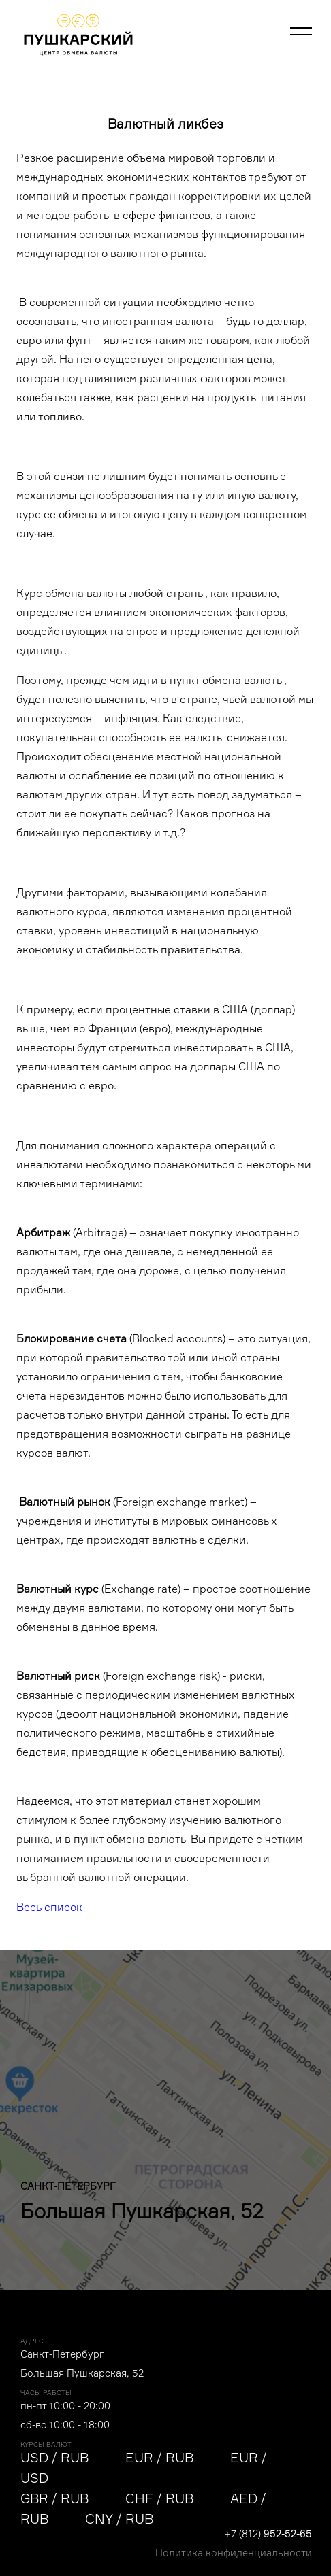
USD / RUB (54, 2458)
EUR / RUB (159, 2458)
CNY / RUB (119, 2519)
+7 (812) (268, 2533)
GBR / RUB (54, 2498)
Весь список (49, 1907)
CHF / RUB (159, 2498)
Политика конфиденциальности (233, 2552)
